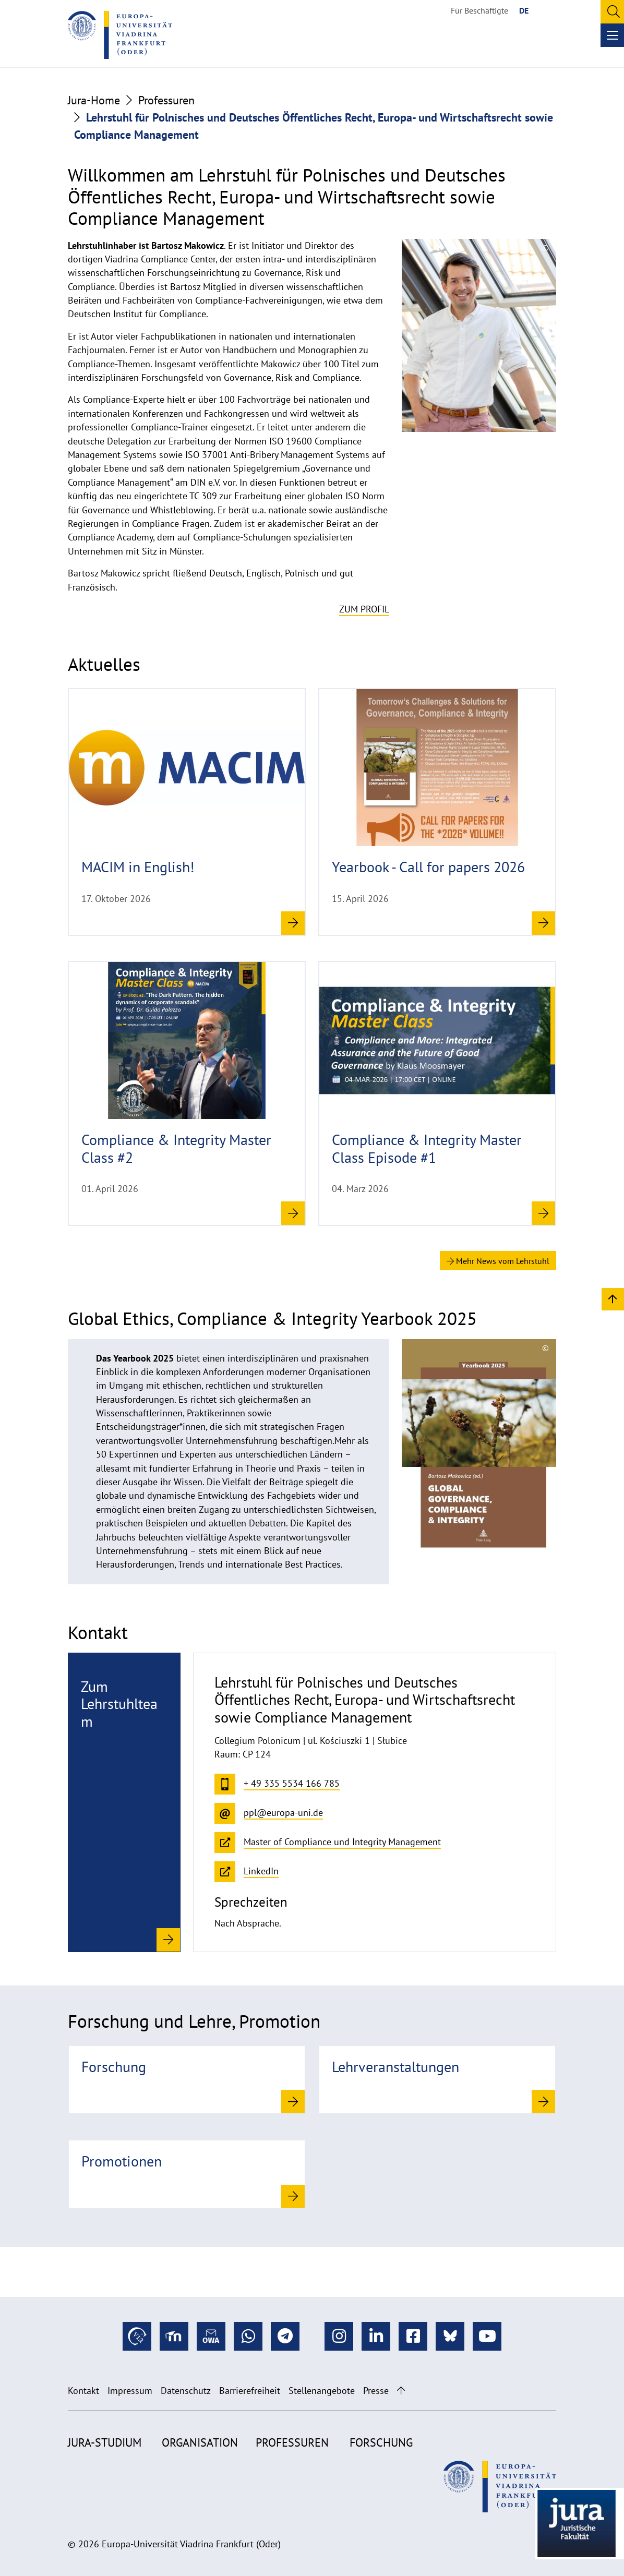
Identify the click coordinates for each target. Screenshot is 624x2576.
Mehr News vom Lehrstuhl (498, 1261)
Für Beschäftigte (479, 10)
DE (524, 10)
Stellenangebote (322, 2391)
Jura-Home (94, 100)
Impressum (129, 2391)
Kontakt (83, 2391)
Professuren (166, 100)
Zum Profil (364, 609)
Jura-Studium (104, 2442)
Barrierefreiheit (249, 2391)
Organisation (200, 2442)
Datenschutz (186, 2391)
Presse (376, 2391)
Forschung (381, 2442)
